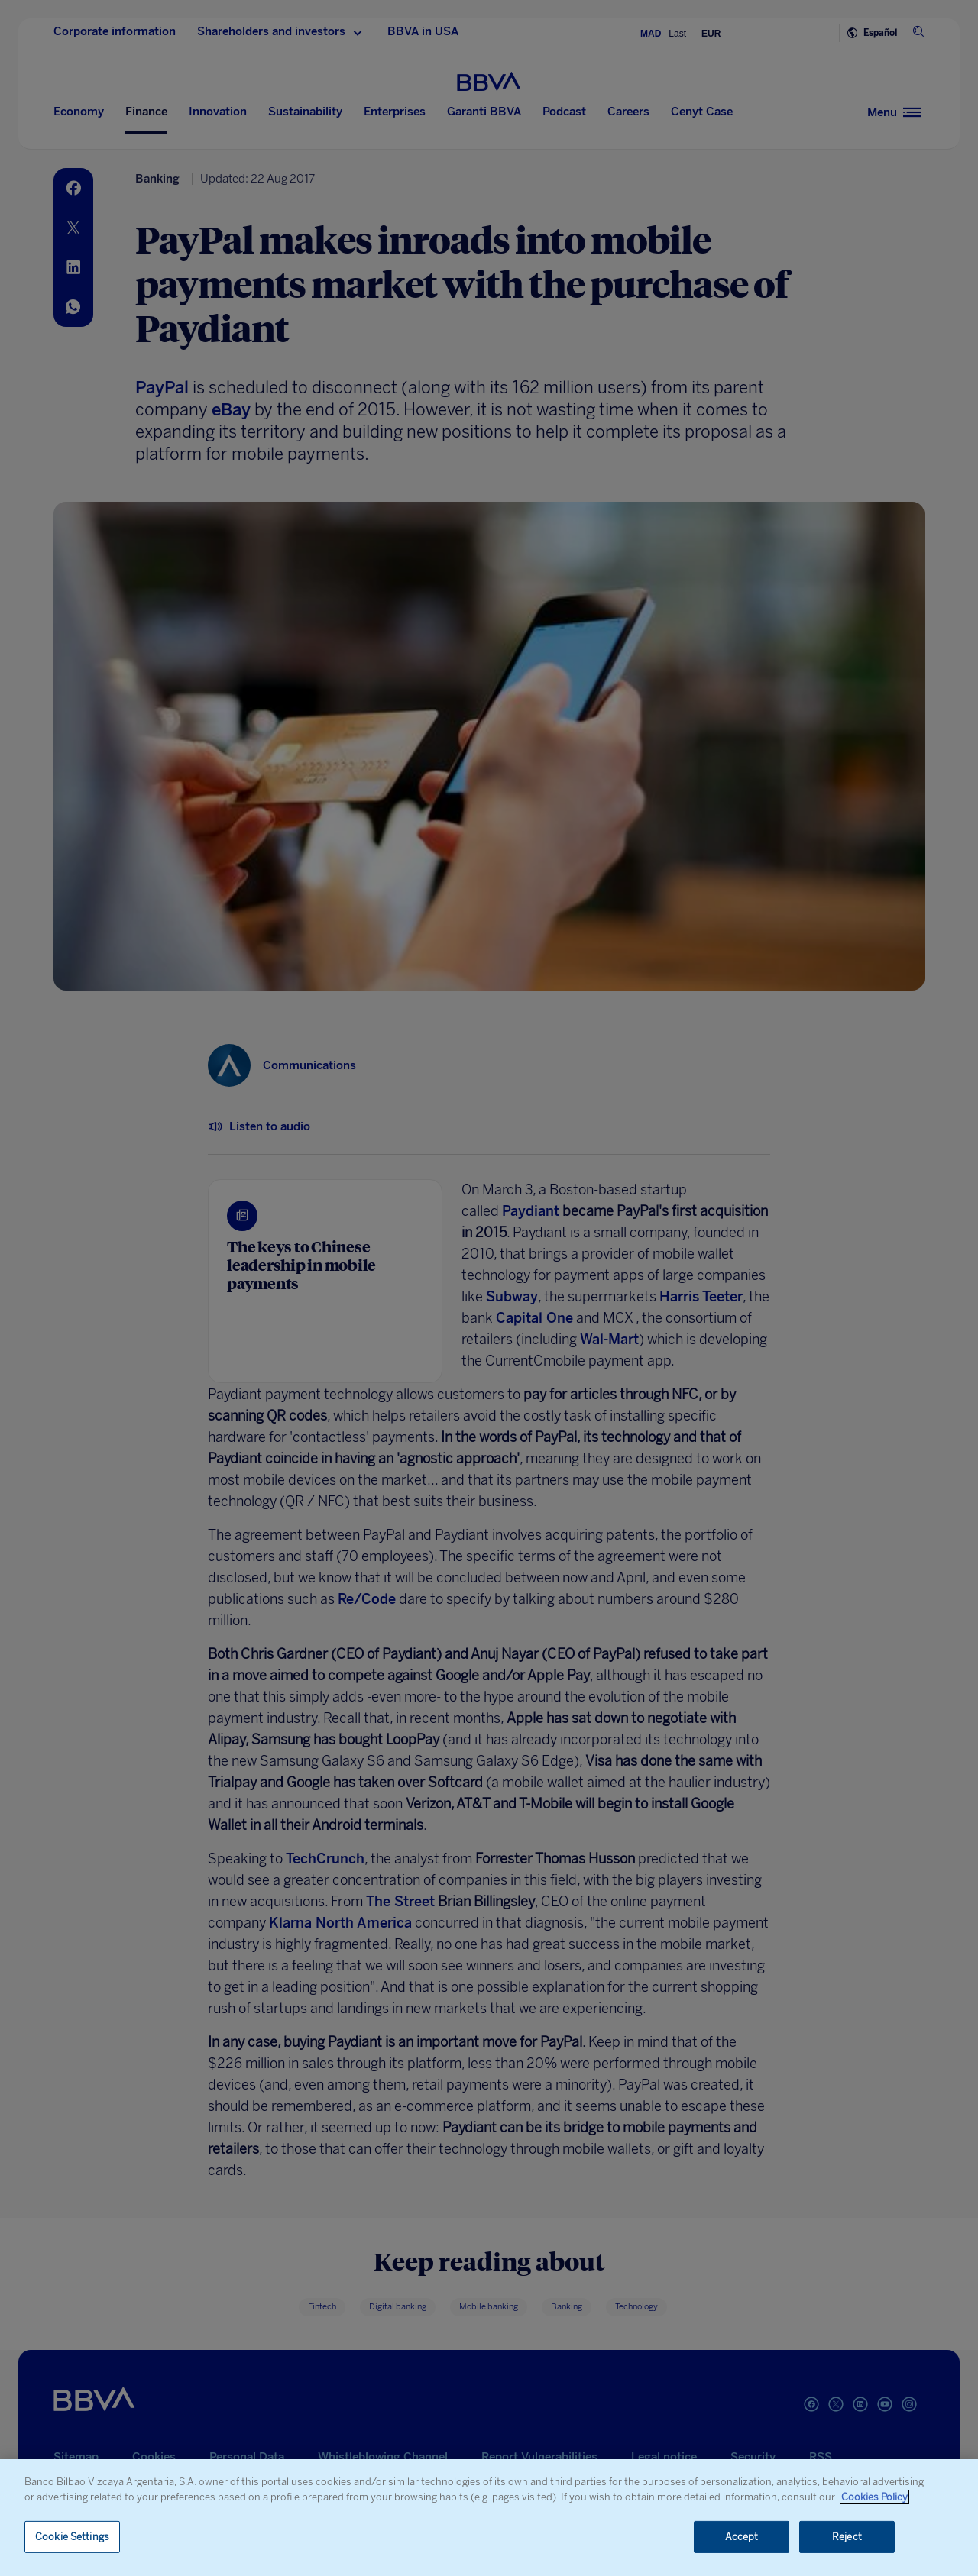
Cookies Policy (874, 2497)
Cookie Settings (72, 2536)
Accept (742, 2536)
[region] (489, 2517)
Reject (847, 2536)
